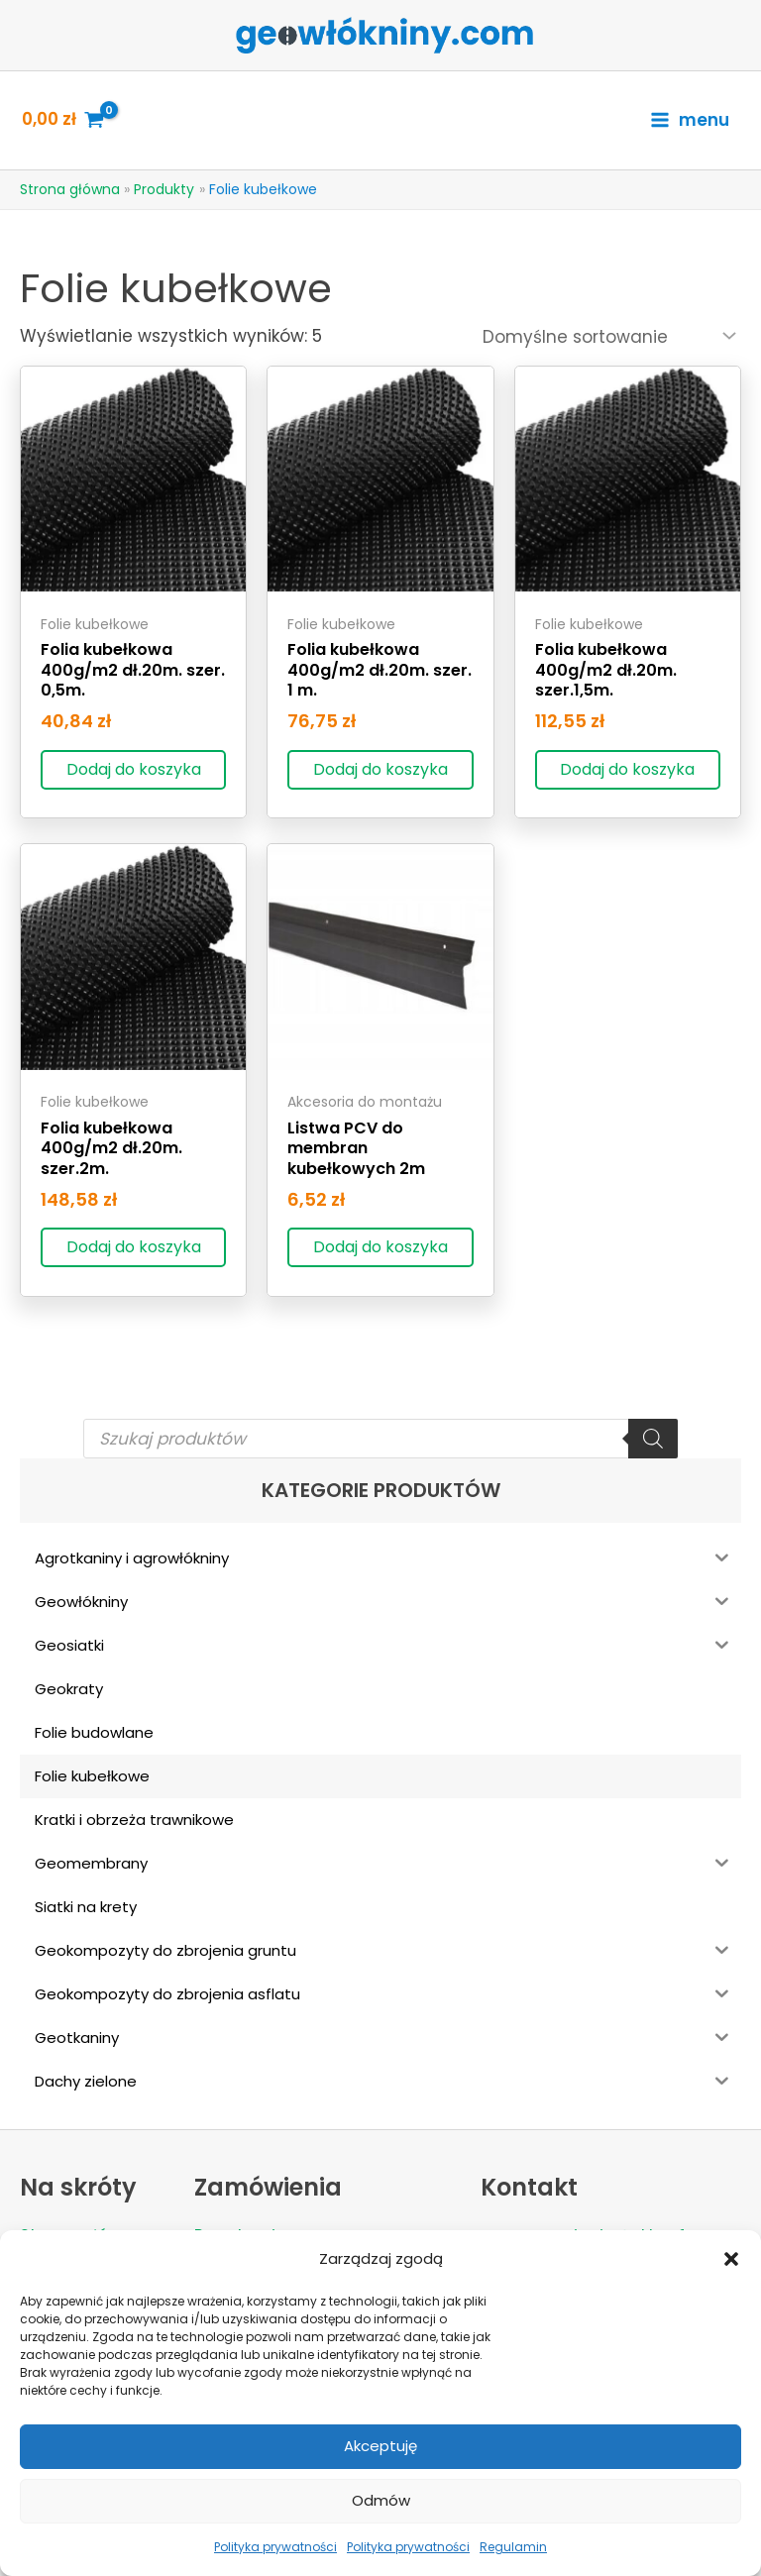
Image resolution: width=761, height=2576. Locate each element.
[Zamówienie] (607, 337)
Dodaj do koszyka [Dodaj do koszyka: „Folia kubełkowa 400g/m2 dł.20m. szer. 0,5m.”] (133, 769)
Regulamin (513, 2546)
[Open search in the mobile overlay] (380, 1439)
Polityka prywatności (275, 2546)
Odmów (381, 2500)
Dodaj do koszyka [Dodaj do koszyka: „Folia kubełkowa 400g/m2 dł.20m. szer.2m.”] (133, 1247)
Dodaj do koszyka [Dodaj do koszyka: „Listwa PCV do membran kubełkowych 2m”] (380, 1247)
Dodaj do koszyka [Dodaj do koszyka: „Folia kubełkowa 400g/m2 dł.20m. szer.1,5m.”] (627, 769)
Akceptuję (380, 2445)
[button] (731, 2259)
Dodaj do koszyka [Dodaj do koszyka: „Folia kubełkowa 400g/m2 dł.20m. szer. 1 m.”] (380, 769)
